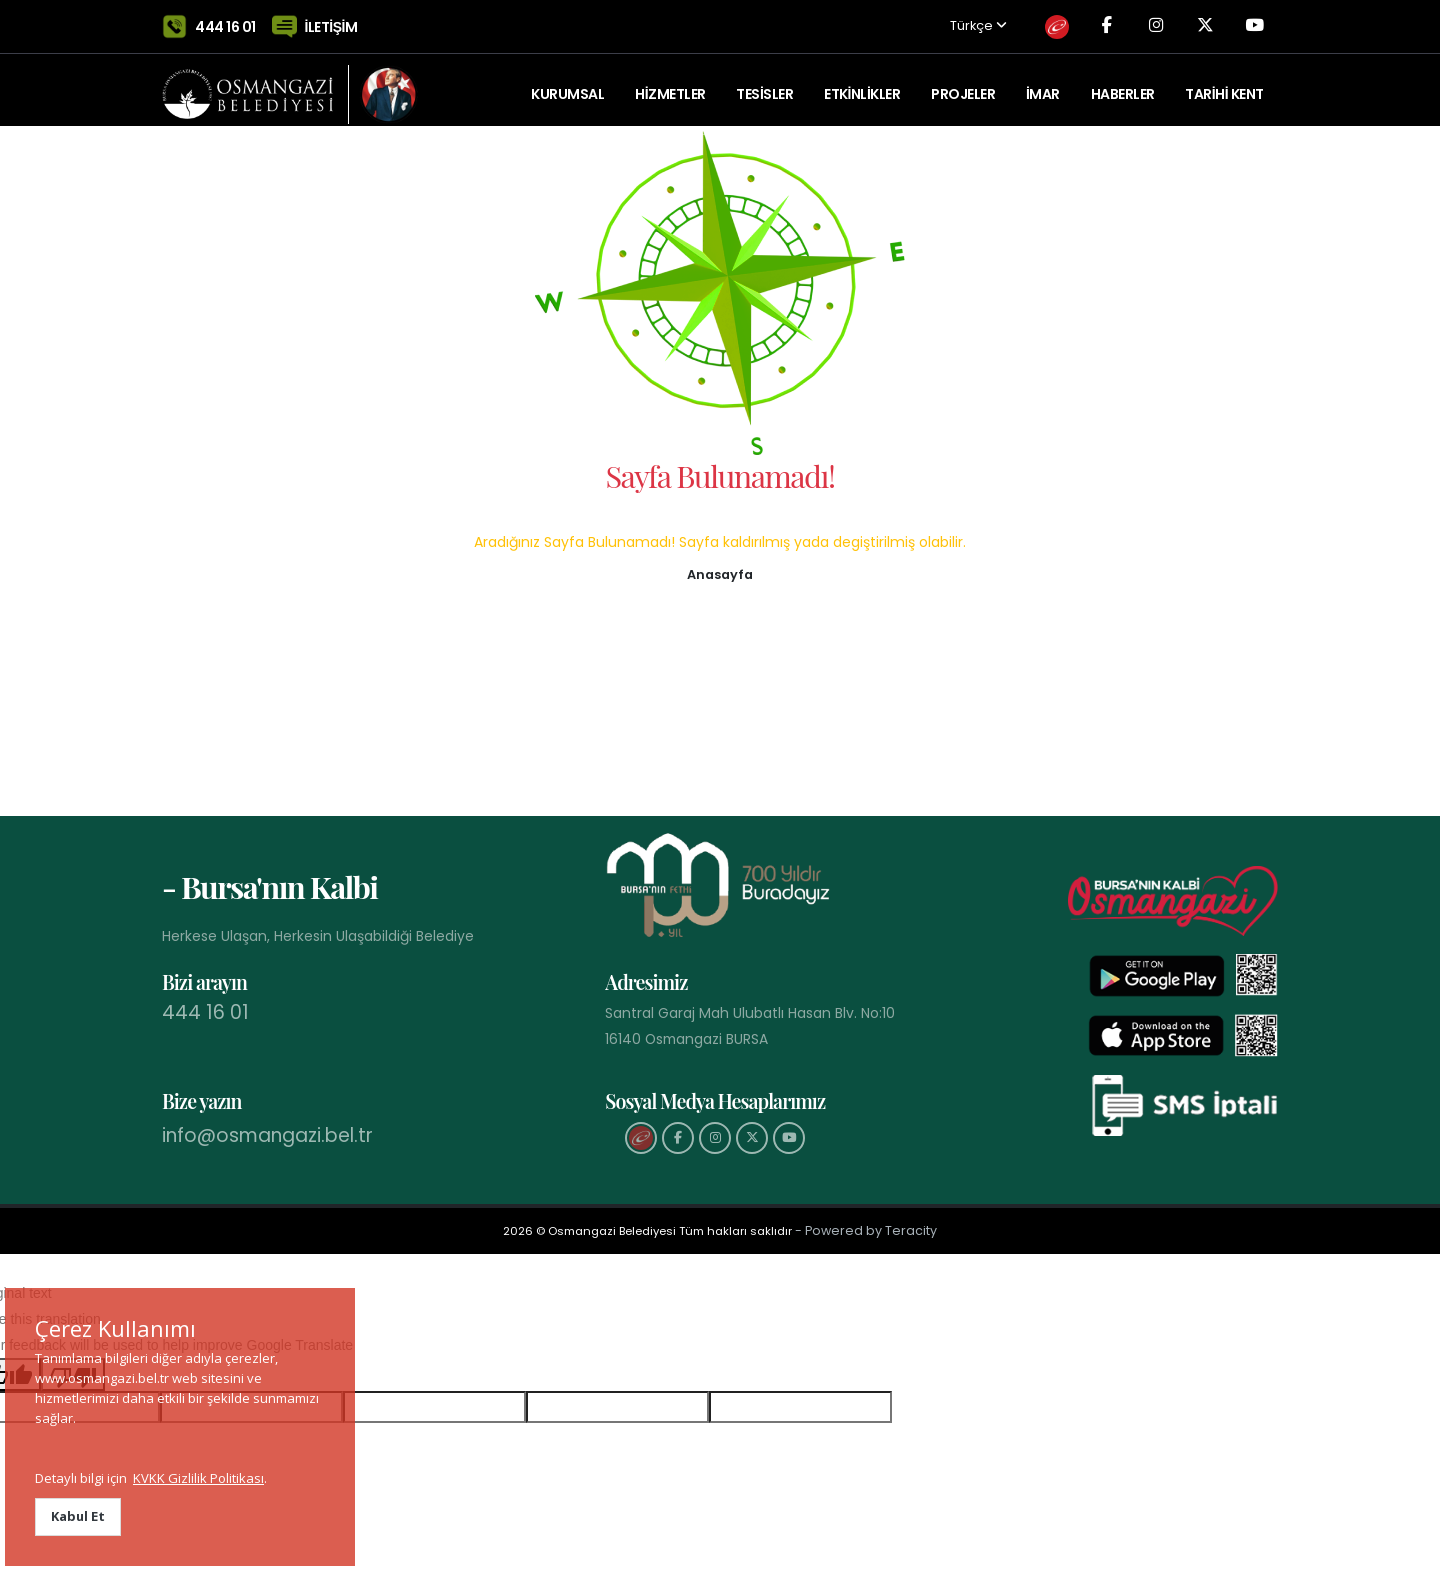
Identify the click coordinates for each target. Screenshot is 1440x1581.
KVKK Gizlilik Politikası (198, 1478)
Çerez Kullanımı (115, 1328)
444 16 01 (225, 22)
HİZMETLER (670, 85)
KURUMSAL (567, 85)
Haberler (1123, 85)
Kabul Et (78, 1516)
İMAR (1043, 85)
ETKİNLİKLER (862, 85)
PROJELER (963, 85)
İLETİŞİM (331, 22)
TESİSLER (764, 85)
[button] (720, 573)
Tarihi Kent (1224, 85)
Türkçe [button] (960, 22)
